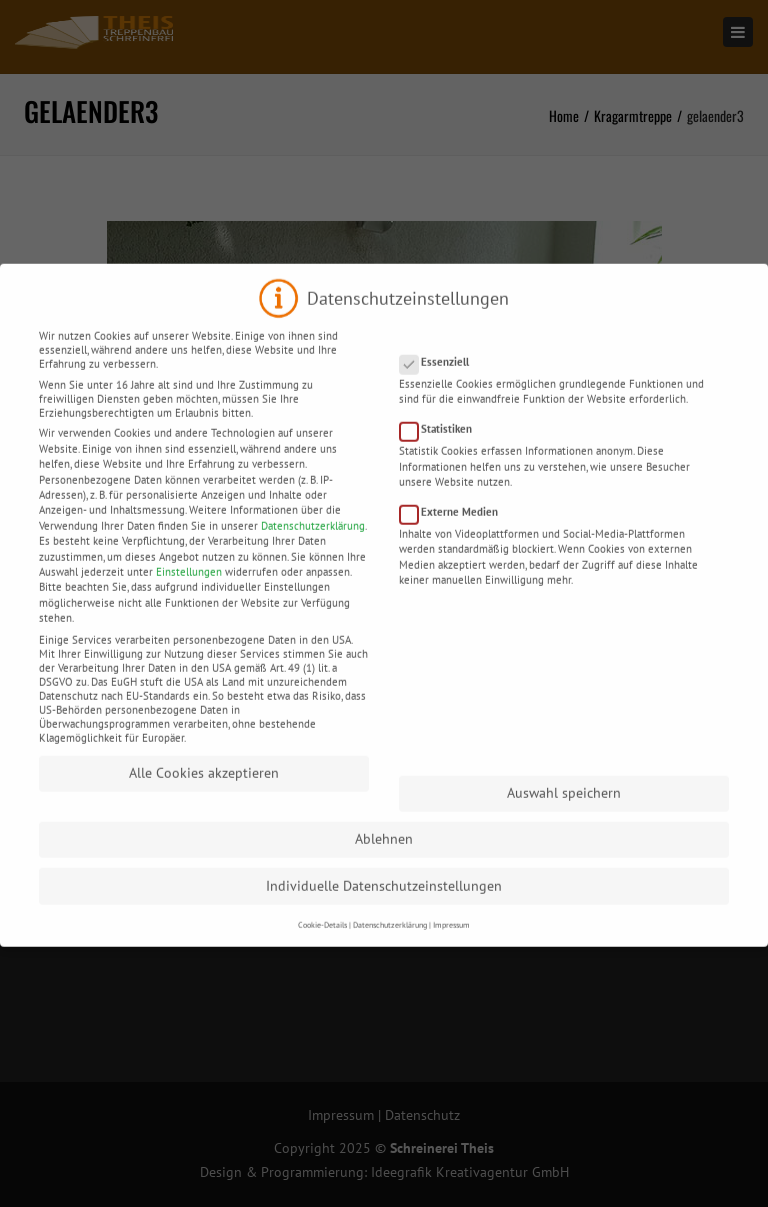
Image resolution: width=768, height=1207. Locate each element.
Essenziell (440, 380)
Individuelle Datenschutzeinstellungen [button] (384, 904)
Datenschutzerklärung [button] (390, 942)
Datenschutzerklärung (313, 544)
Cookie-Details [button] (322, 942)
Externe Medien (455, 530)
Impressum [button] (451, 942)
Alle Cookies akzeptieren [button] (204, 791)
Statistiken (442, 447)
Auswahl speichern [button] (564, 811)
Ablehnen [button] (384, 857)
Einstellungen (189, 590)
